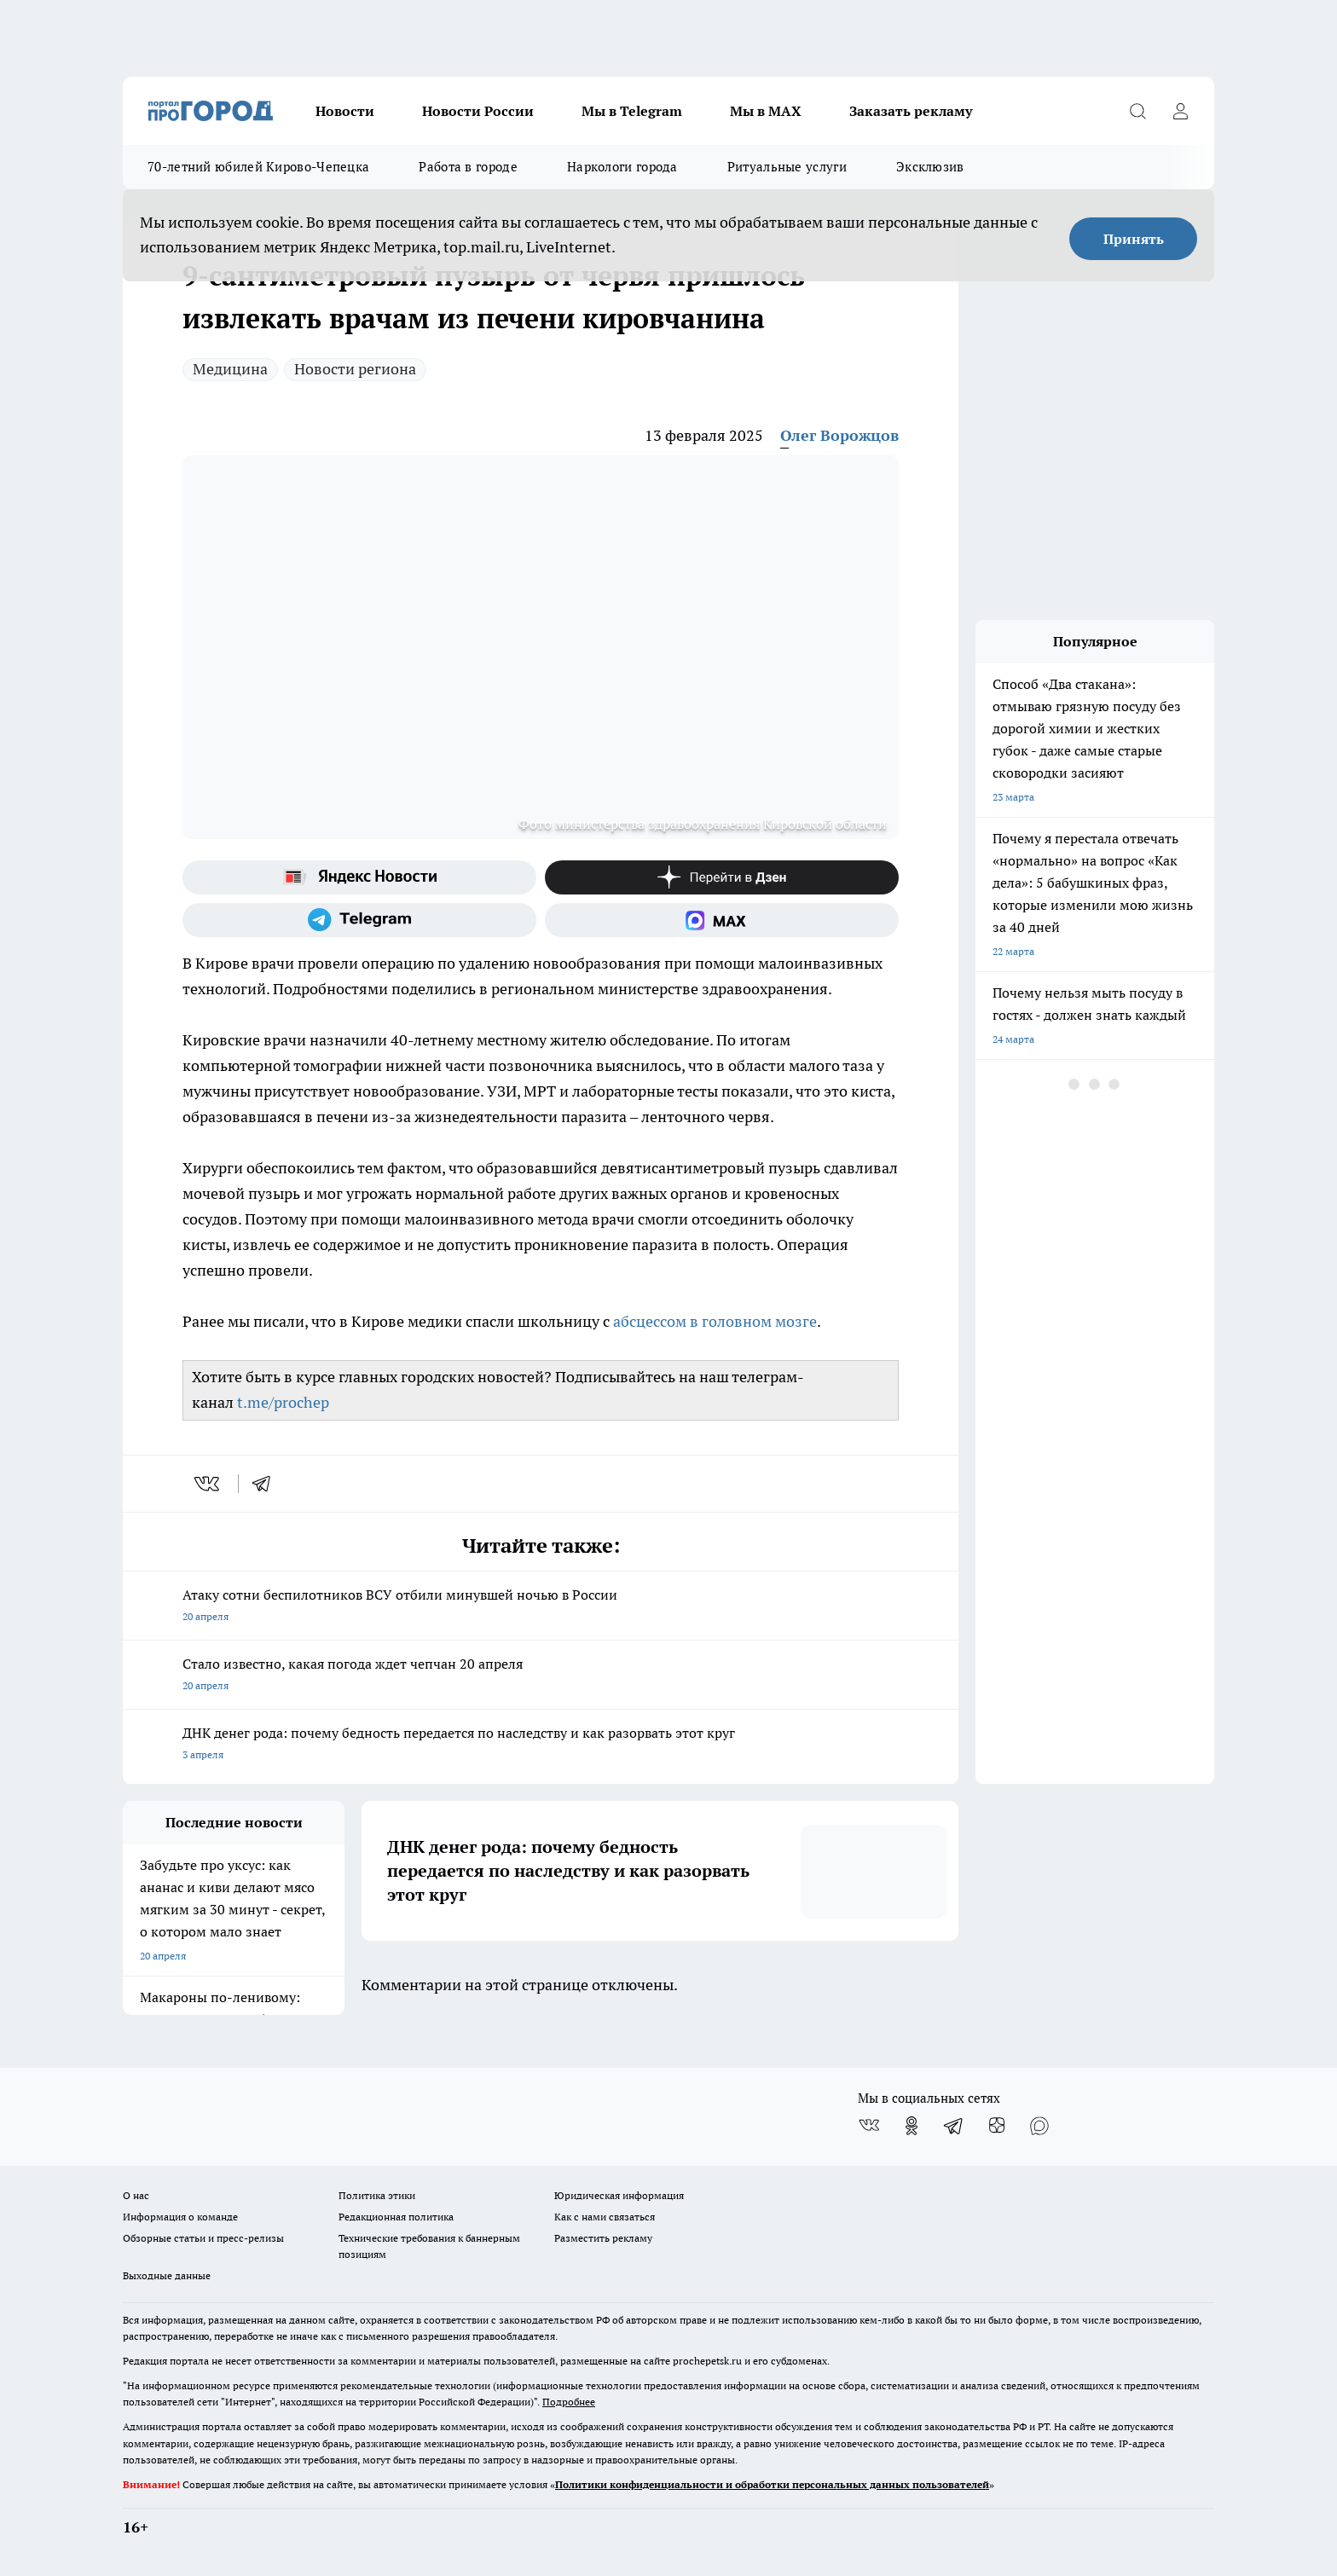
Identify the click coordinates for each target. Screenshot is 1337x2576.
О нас (136, 2195)
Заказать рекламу (910, 110)
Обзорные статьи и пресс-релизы (203, 2238)
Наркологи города (622, 167)
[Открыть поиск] (1137, 111)
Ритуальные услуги (787, 167)
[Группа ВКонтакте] (869, 2126)
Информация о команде (180, 2216)
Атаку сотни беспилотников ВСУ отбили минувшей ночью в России (540, 1607)
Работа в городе (468, 167)
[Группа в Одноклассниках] (911, 2126)
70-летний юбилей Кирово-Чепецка (258, 167)
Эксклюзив (930, 167)
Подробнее (568, 2401)
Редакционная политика (396, 2216)
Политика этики (377, 2195)
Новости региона (355, 369)
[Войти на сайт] (1180, 111)
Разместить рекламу (603, 2238)
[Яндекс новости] (359, 877)
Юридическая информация (619, 2195)
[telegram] (267, 1484)
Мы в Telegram (632, 110)
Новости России (478, 110)
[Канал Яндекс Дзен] (722, 877)
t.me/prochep (283, 1402)
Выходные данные (167, 2275)
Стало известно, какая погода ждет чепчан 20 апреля (540, 1676)
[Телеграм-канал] (359, 920)
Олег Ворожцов (839, 435)
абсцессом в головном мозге (715, 1321)
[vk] (208, 1484)
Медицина (230, 369)
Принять (1133, 238)
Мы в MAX (766, 110)
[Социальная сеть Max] (722, 920)
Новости (344, 110)
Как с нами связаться (604, 2216)
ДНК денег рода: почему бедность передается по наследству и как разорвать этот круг (540, 1745)
